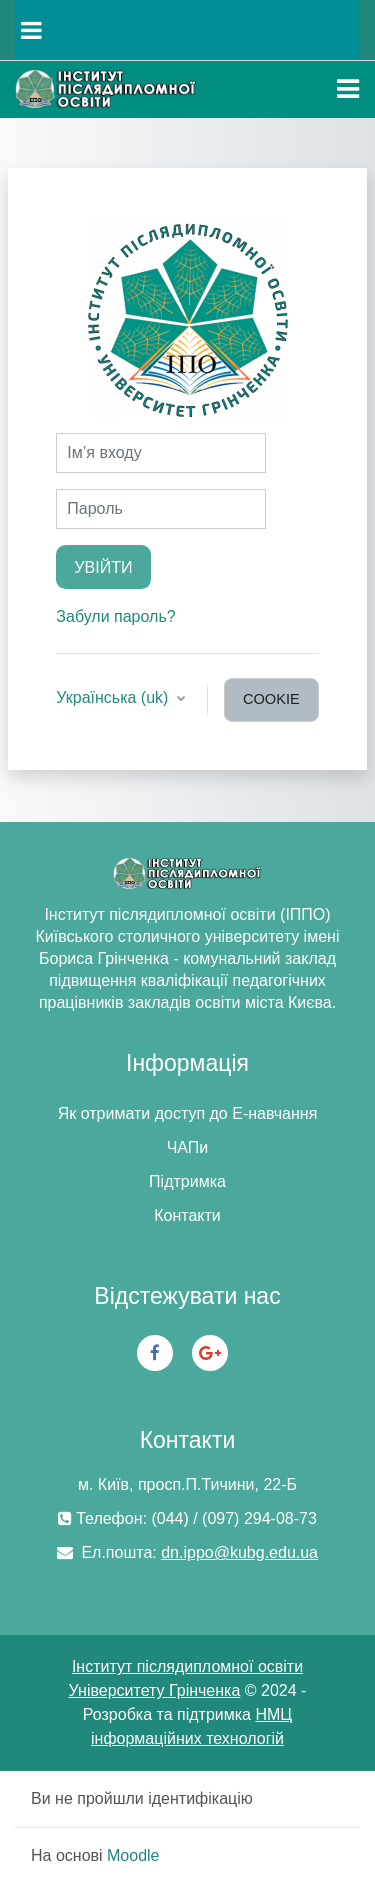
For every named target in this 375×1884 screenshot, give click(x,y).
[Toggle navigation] (348, 89)
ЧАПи (188, 1147)
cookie (271, 699)
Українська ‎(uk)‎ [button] (114, 697)
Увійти (103, 567)
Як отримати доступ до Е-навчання (188, 1113)
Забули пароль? (115, 616)
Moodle (133, 1855)
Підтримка (187, 1181)
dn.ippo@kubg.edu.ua (239, 1552)
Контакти (187, 1215)
